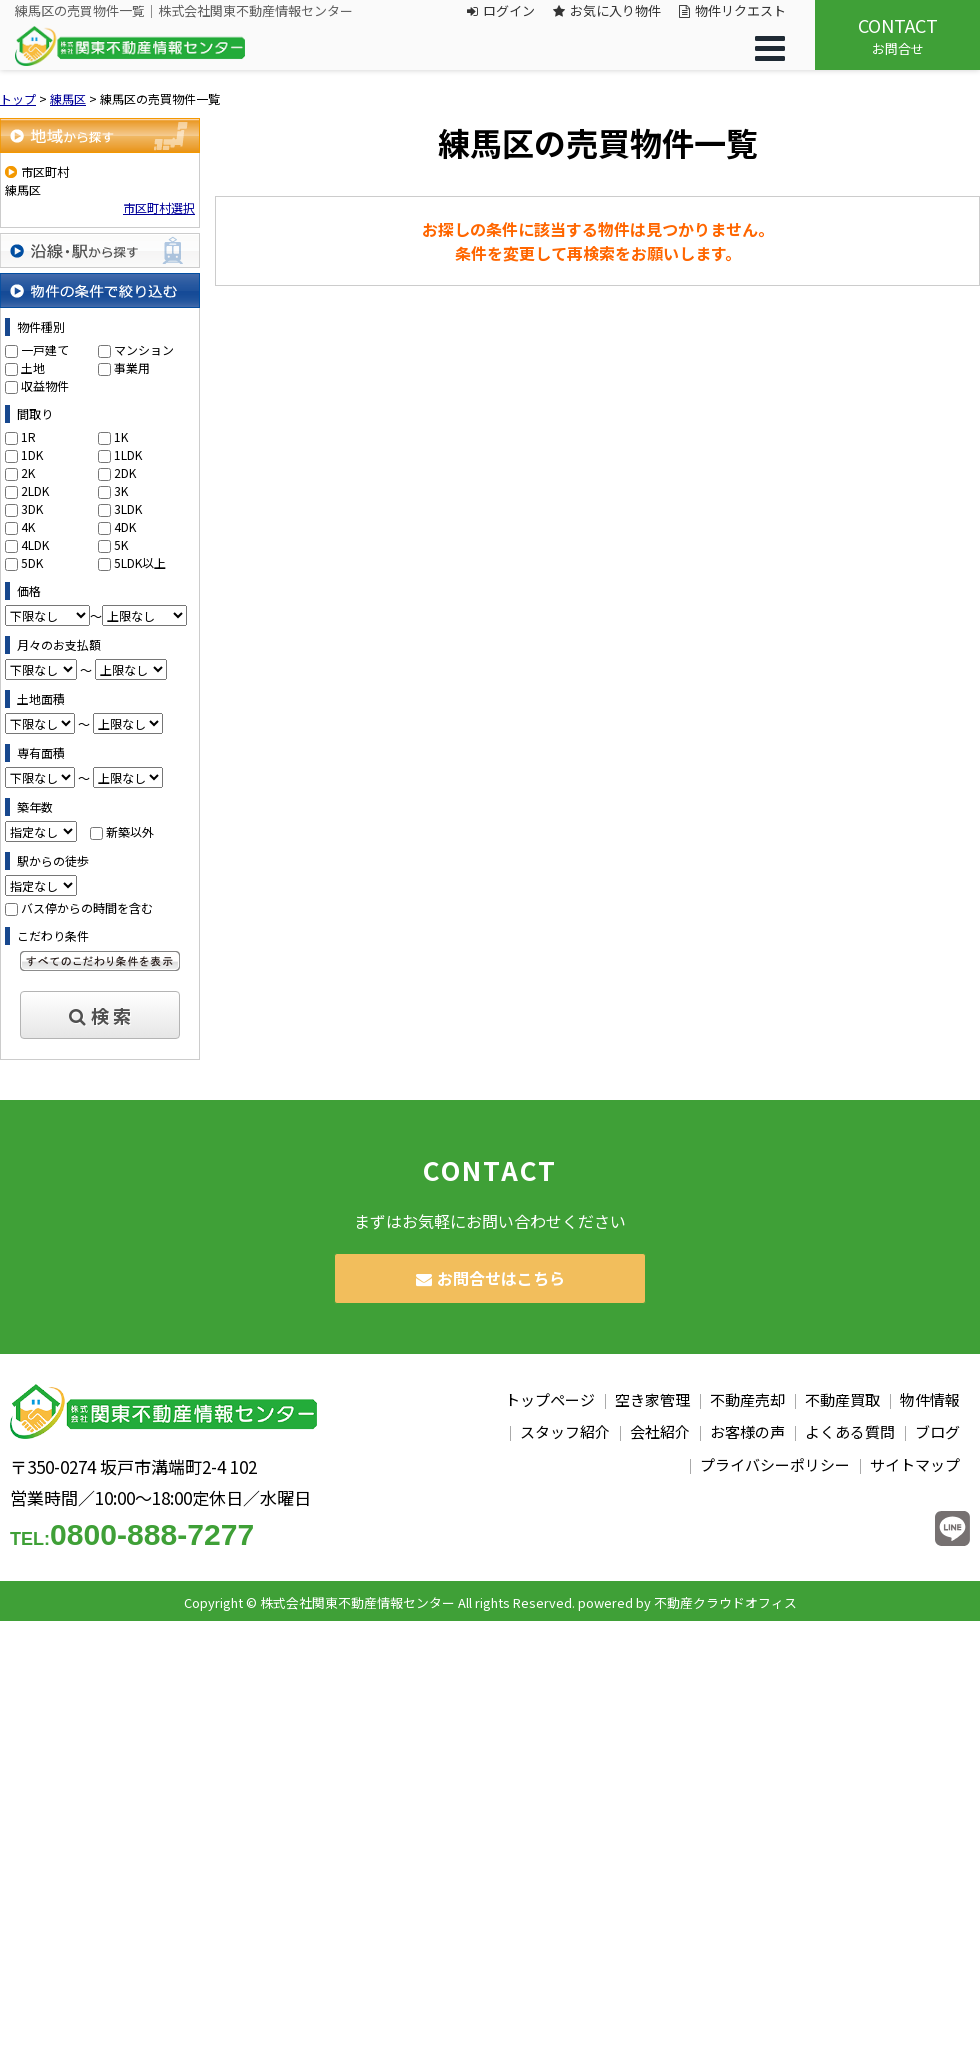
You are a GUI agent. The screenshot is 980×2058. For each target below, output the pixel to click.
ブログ (937, 1431)
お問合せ (897, 35)
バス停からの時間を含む (87, 907)
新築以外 (130, 831)
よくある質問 (850, 1431)
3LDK (128, 508)
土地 (33, 367)
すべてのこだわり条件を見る (100, 961)
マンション (144, 349)
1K (121, 436)
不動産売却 (747, 1399)
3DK (32, 508)
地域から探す (100, 135)
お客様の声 (747, 1431)
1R (28, 436)
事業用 (132, 367)
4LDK (35, 544)
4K (28, 526)
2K (28, 472)
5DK (32, 562)
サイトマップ (915, 1464)
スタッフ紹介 (565, 1431)
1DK (32, 454)
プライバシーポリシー (775, 1464)
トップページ (550, 1399)
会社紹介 (660, 1431)
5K (121, 544)
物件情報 (930, 1399)
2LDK (35, 490)
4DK (125, 526)
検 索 (100, 1015)
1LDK (128, 454)
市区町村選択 (159, 207)
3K (121, 490)
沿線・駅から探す (100, 250)
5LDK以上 (140, 562)
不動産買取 (842, 1399)
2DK (125, 472)
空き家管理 (652, 1399)
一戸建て (45, 349)
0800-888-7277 (132, 1534)
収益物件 (45, 385)
